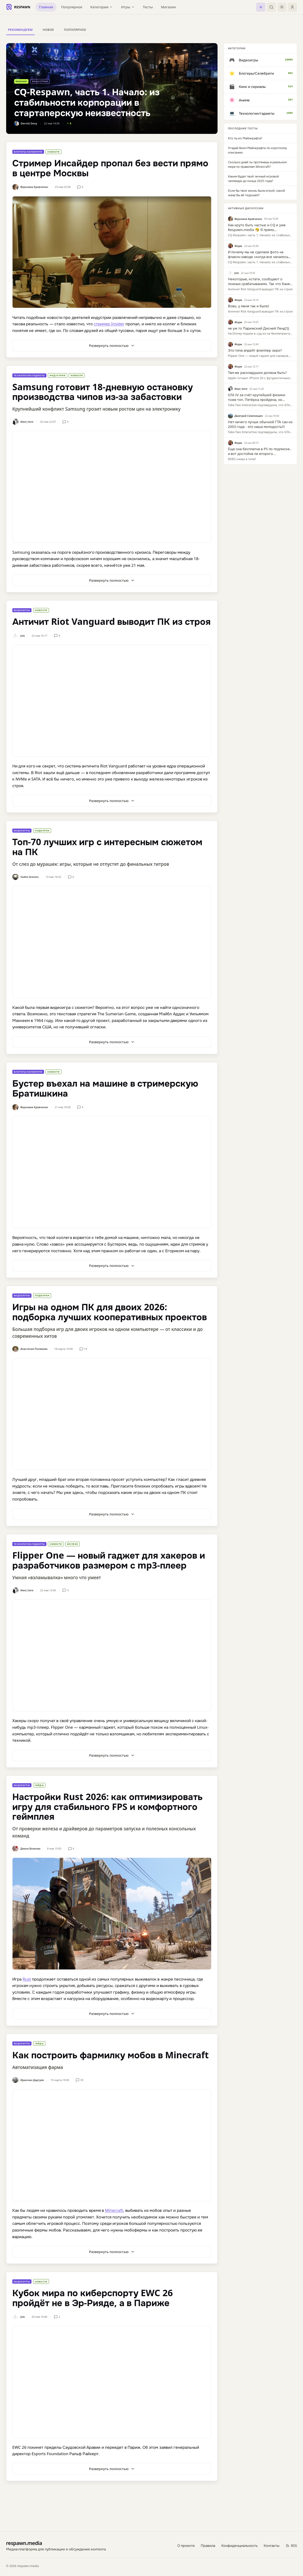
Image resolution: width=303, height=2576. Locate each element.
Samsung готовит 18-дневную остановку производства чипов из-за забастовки (102, 392)
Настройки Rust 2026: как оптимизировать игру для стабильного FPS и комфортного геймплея (107, 1806)
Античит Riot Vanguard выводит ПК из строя (111, 621)
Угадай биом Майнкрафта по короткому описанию (257, 150)
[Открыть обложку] (112, 252)
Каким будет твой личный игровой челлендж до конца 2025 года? (253, 178)
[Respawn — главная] (18, 7)
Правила (208, 2545)
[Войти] (292, 7)
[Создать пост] (260, 7)
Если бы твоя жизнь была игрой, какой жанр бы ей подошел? (256, 192)
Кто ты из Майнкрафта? (245, 138)
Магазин (168, 7)
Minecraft (114, 2210)
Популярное (71, 7)
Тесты (148, 7)
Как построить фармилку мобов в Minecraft (110, 2055)
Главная (46, 7)
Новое (48, 29)
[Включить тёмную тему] (281, 7)
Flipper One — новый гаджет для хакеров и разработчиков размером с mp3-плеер (108, 1560)
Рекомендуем (20, 31)
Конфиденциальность (239, 2545)
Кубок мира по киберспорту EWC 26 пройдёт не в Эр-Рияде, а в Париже (92, 2297)
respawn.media (24, 2543)
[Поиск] (271, 7)
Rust (26, 1979)
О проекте (186, 2545)
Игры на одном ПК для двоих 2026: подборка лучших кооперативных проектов (109, 1312)
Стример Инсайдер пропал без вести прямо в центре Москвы (110, 168)
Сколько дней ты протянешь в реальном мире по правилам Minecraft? (257, 164)
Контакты (271, 2545)
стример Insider (109, 324)
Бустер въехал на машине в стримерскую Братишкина (105, 1088)
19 (83, 1349)
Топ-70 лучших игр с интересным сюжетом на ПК (107, 846)
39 (79, 2080)
